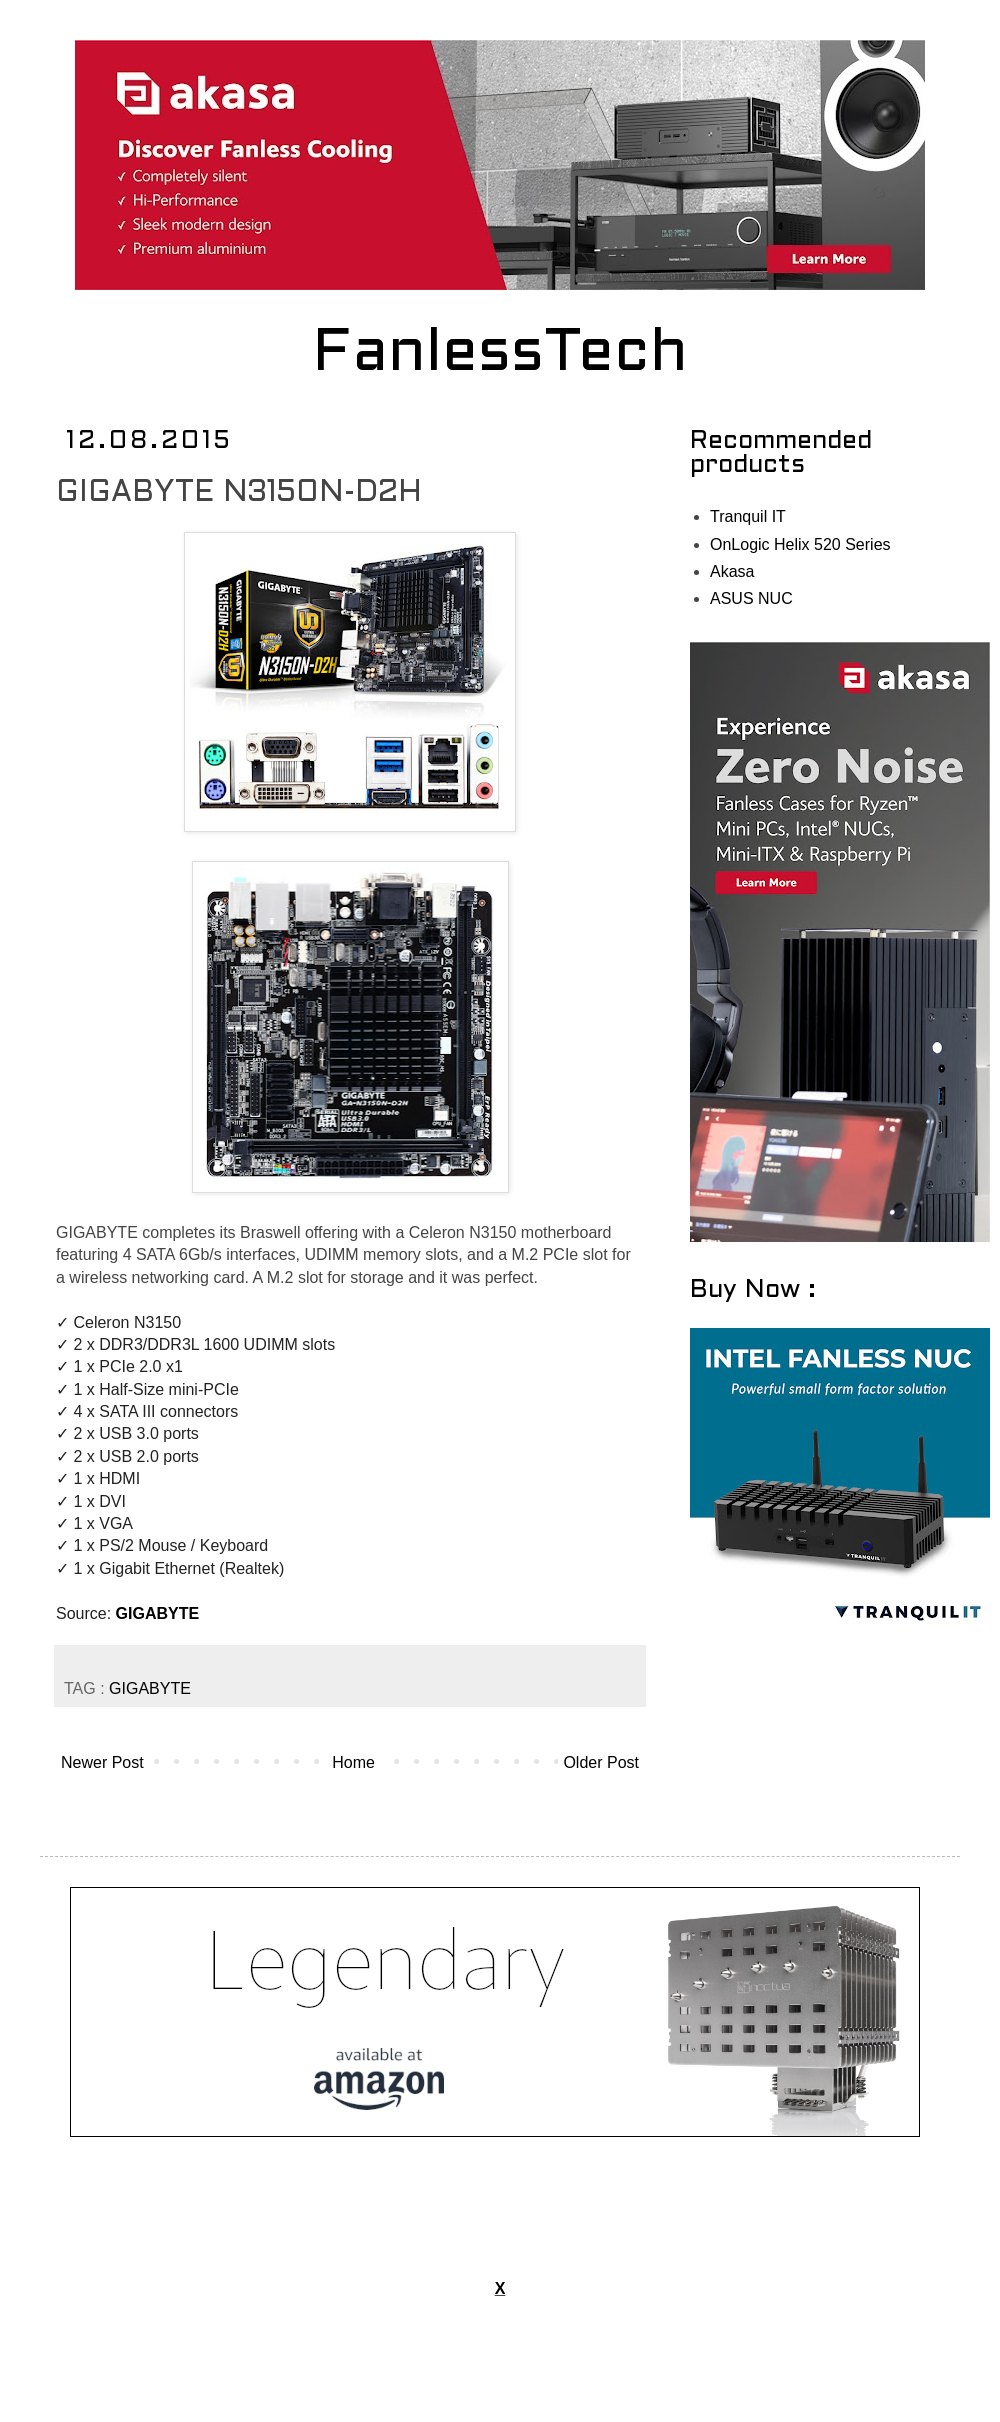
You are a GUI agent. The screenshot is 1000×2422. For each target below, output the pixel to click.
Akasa (732, 571)
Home (353, 1762)
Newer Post (102, 1762)
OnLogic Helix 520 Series (800, 544)
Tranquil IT (748, 516)
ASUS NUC (751, 598)
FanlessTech (500, 355)
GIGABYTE (158, 1613)
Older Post (601, 1762)
